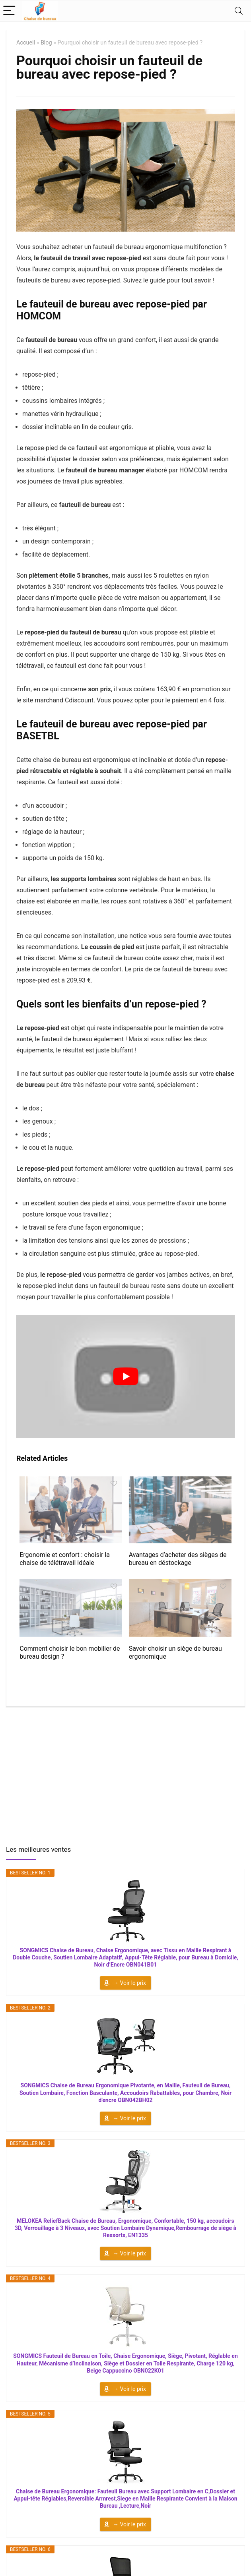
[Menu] (9, 10)
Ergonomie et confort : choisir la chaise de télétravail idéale (64, 1558)
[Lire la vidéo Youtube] (125, 1376)
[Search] (238, 10)
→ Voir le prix (129, 1983)
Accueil (25, 42)
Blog (46, 42)
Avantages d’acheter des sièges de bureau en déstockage (178, 1558)
